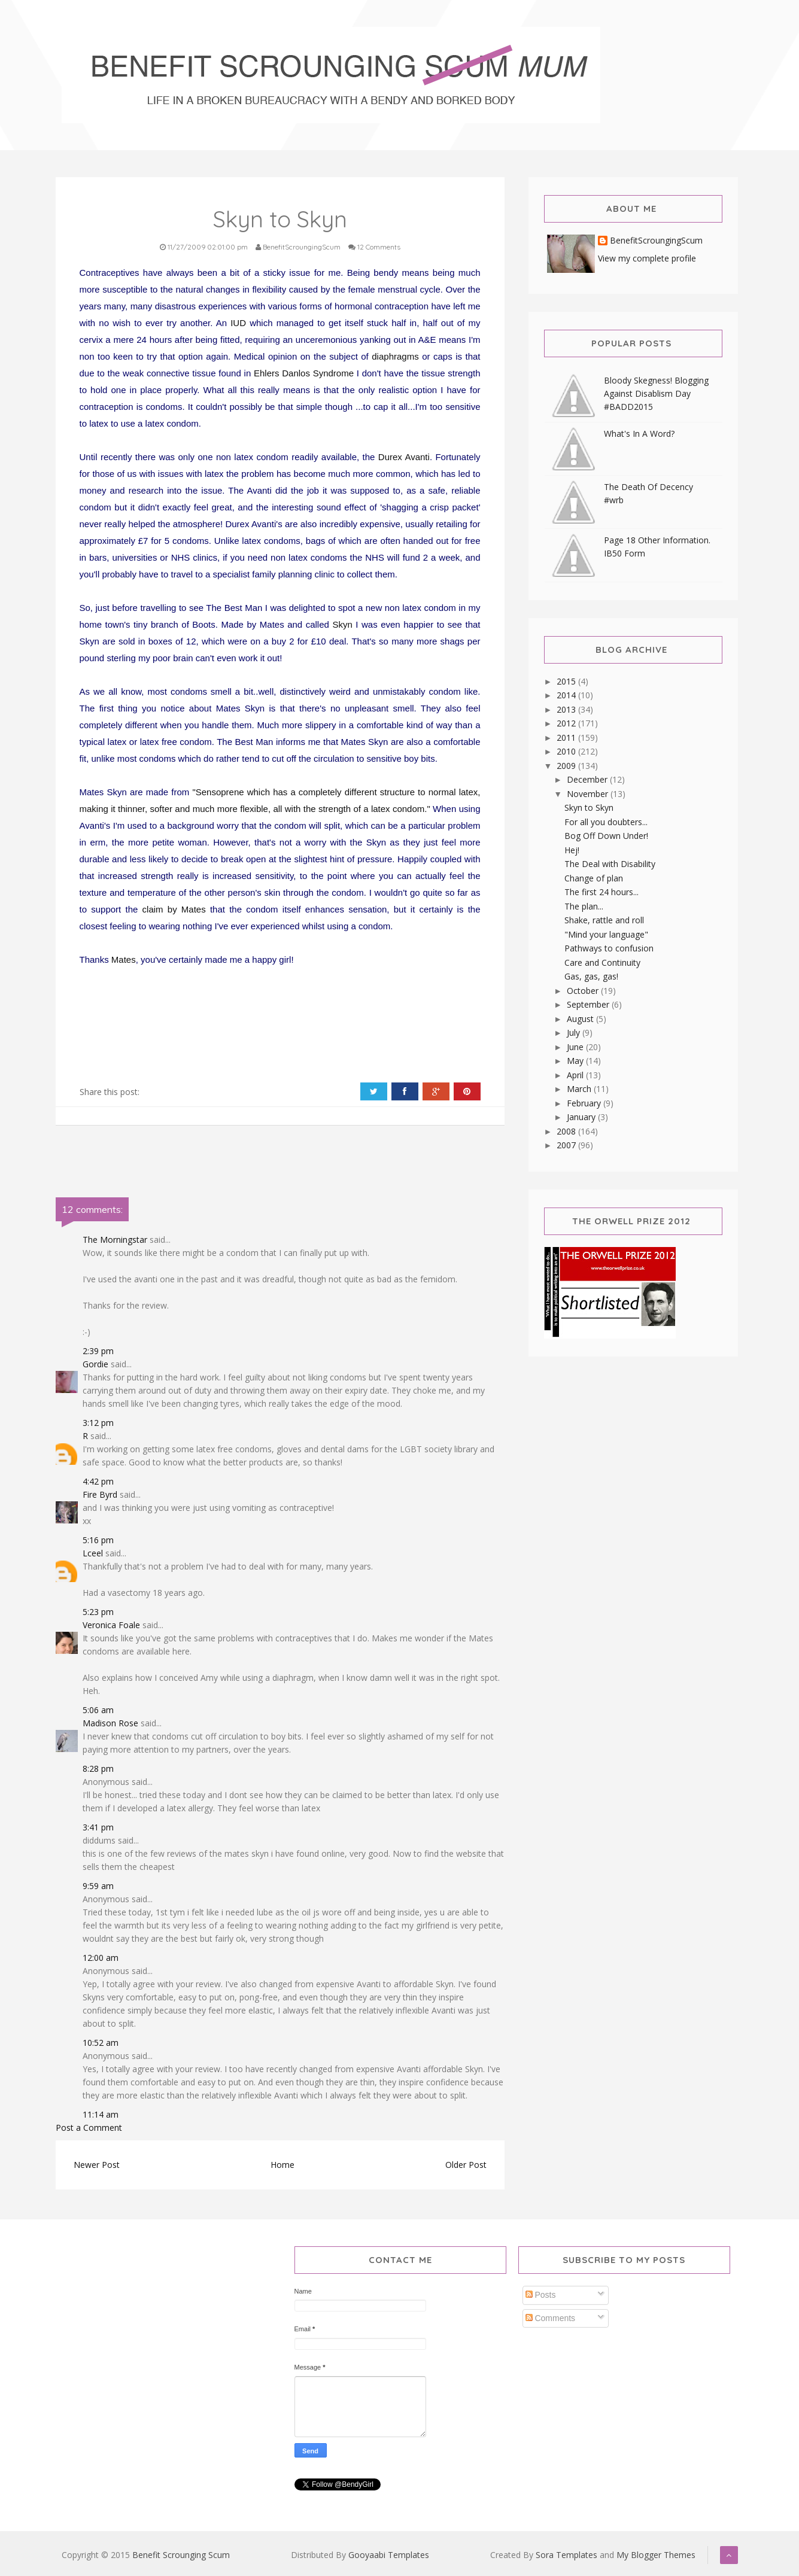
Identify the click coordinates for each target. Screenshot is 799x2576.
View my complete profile (647, 258)
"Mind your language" (606, 934)
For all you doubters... (606, 822)
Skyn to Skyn (588, 807)
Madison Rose (110, 1723)
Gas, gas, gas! (591, 976)
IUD (238, 323)
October (584, 990)
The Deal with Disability (609, 863)
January (582, 1117)
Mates (123, 959)
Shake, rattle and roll (604, 920)
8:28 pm (98, 1768)
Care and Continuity (602, 962)
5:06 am (98, 1710)
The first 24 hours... (601, 892)
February (585, 1103)
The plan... (583, 906)
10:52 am (101, 2042)
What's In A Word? (639, 433)
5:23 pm (98, 1611)
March (580, 1088)
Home (282, 2164)
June (576, 1047)
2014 (567, 695)
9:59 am (98, 1885)
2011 (567, 737)
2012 (567, 723)
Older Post (466, 2164)
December (588, 779)
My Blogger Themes (655, 2554)
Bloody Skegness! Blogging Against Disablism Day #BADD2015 (656, 393)
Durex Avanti (404, 457)
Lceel (93, 1553)
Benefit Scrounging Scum (181, 2554)
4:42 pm (98, 1481)
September (589, 1004)
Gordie (95, 1364)
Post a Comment (89, 2127)
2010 (567, 751)
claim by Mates (174, 909)
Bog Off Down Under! (606, 835)
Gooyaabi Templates (388, 2554)
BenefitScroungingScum (656, 241)
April (576, 1075)
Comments (550, 2318)
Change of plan (593, 878)
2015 (567, 681)
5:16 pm (98, 1540)
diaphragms (395, 356)
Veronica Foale (111, 1625)
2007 (567, 1145)
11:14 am (101, 2114)
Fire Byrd (100, 1494)
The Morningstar (115, 1239)
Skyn (342, 624)
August (581, 1018)
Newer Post (97, 2164)
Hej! (571, 850)
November (588, 793)
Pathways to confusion (609, 948)
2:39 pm (98, 1351)
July (574, 1032)
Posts (540, 2295)
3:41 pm (98, 1827)
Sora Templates (566, 2554)
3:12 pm (98, 1422)
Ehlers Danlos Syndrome (304, 373)
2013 (567, 709)
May (576, 1060)
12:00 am (101, 1957)
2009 (567, 765)
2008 (567, 1131)
